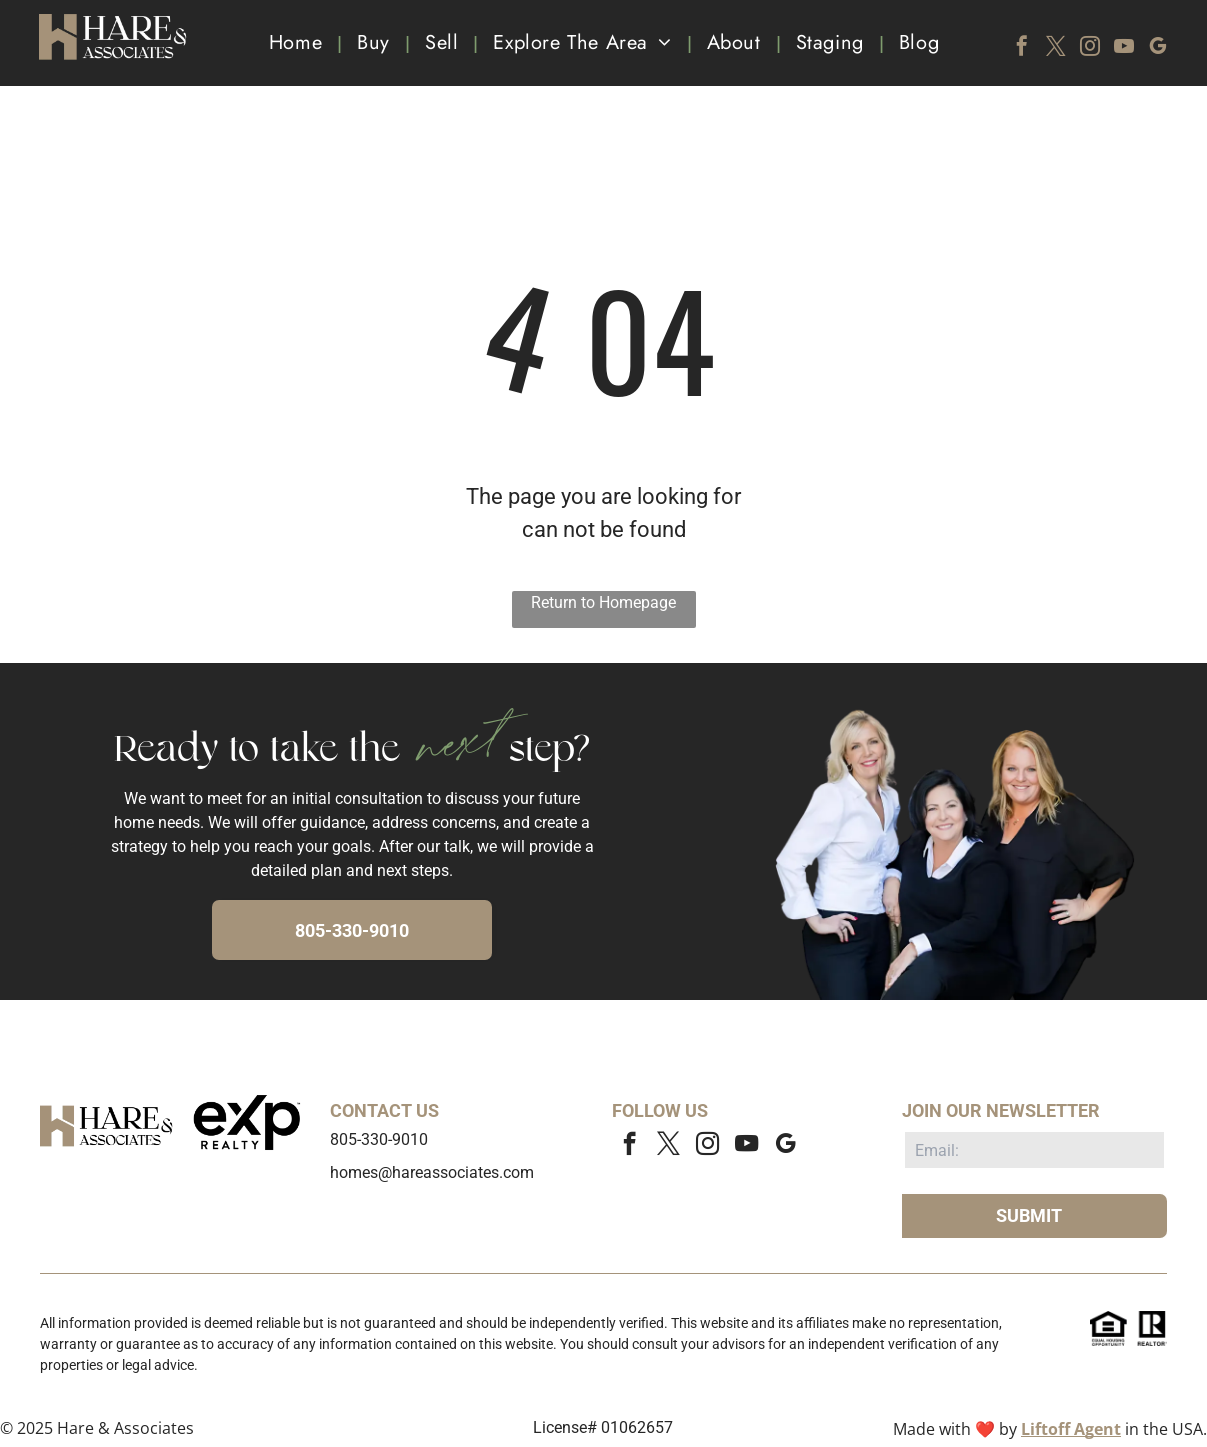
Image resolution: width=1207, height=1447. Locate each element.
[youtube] (1124, 48)
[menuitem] (298, 43)
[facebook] (1022, 48)
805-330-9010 (379, 1139)
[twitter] (1056, 48)
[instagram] (1090, 48)
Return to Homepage (603, 602)
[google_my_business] (1158, 48)
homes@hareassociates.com (432, 1172)
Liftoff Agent (1071, 1429)
